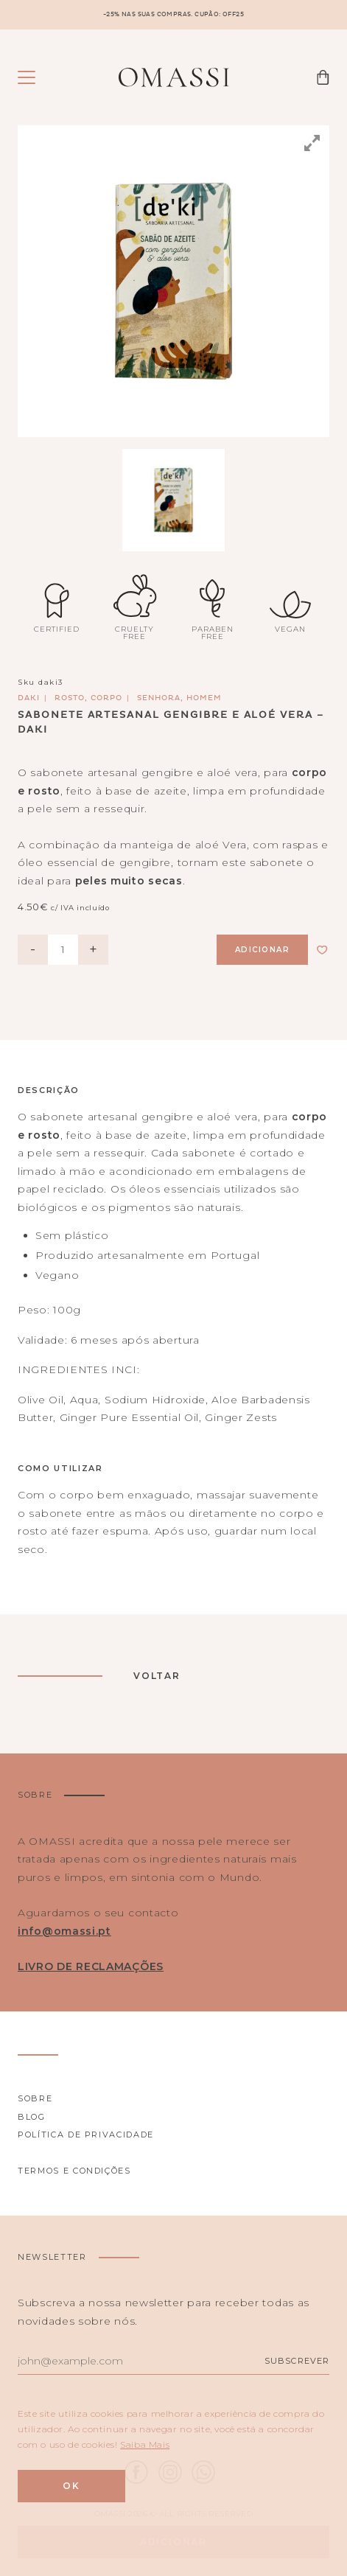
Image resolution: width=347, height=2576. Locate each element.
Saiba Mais (144, 2444)
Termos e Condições (74, 2170)
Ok (71, 2485)
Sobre (35, 2098)
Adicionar (262, 949)
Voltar (156, 1675)
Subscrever (296, 2361)
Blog (32, 2117)
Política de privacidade (86, 2134)
